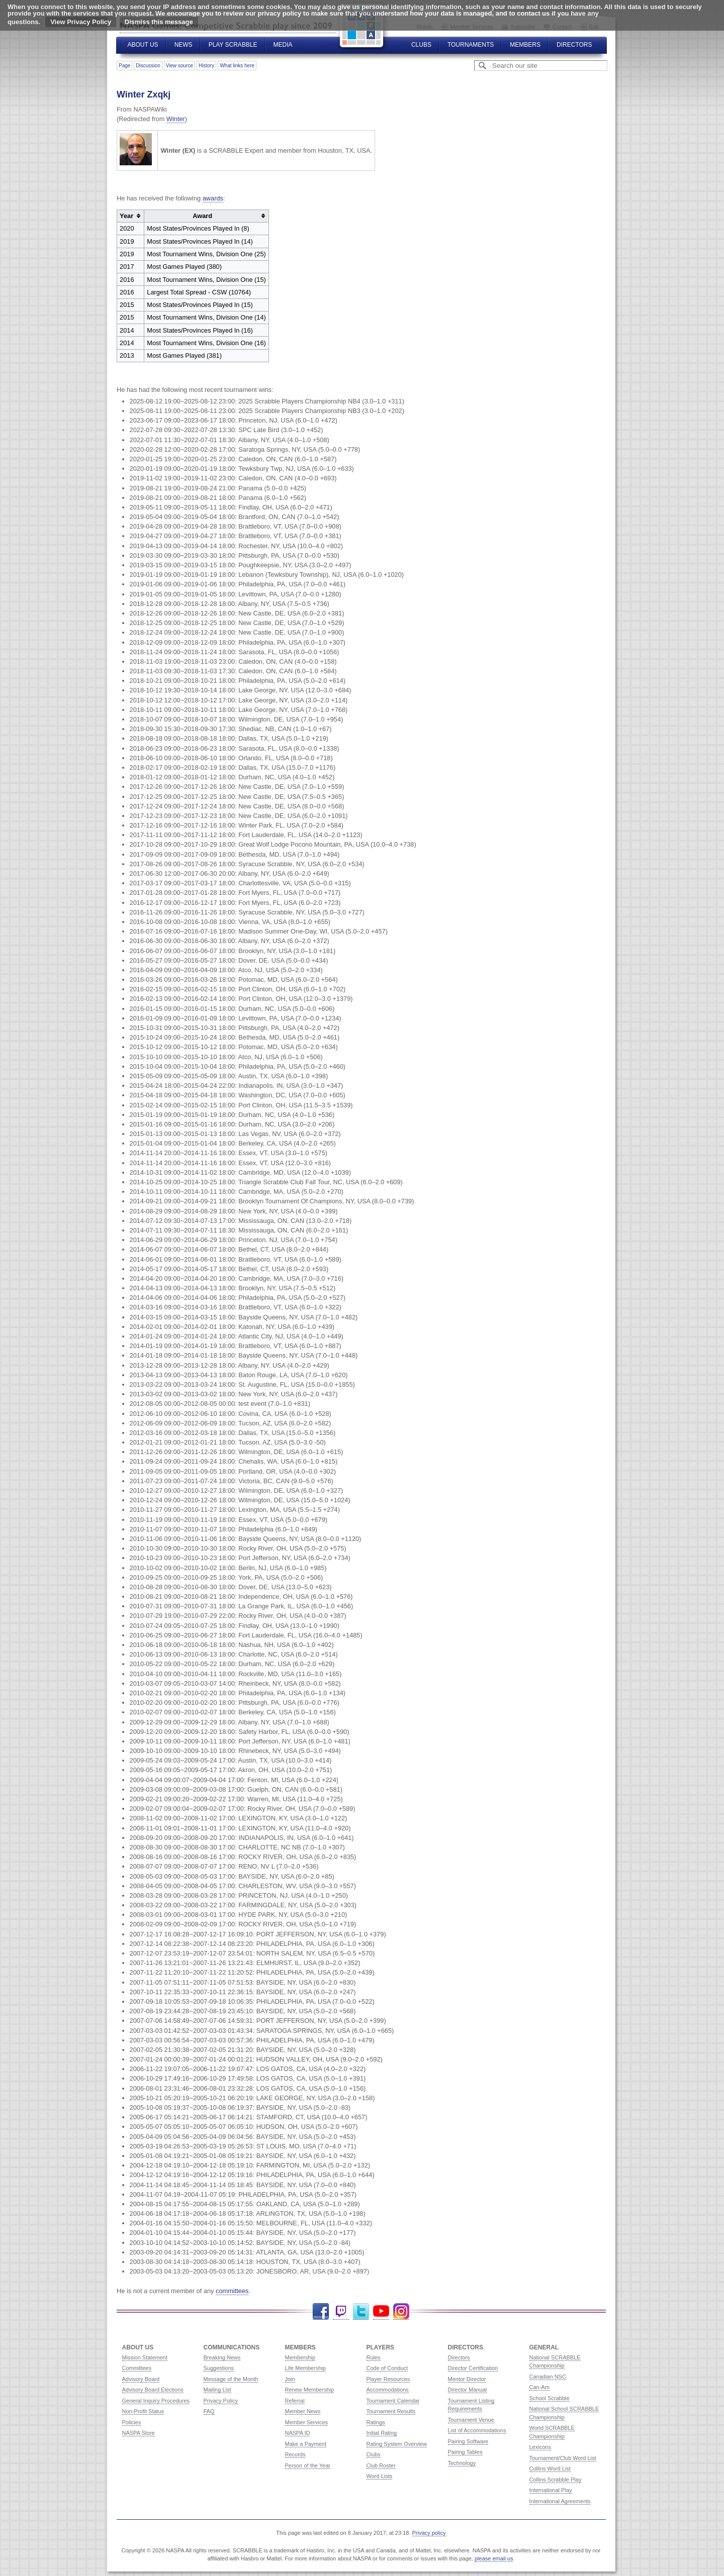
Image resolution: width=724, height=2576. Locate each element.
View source (179, 65)
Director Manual (467, 2390)
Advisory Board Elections (153, 2390)
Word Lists (380, 2476)
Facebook (321, 2311)
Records (295, 2454)
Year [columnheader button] (126, 216)
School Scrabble (549, 2398)
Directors (574, 44)
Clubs (421, 44)
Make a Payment (306, 2444)
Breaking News (222, 2357)
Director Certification (473, 2368)
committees (232, 2291)
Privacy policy (429, 2533)
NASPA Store (138, 2433)
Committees (137, 2368)
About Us (143, 44)
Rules (374, 2357)
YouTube (381, 2311)
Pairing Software (468, 2441)
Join (290, 2379)
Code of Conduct (387, 2368)
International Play (550, 2490)
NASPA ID (297, 2433)
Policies (131, 2422)
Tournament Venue (471, 2420)
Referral (295, 2401)
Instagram (401, 2311)
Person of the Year (308, 2465)
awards (213, 198)
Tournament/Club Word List (562, 2458)
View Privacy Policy (80, 22)
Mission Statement (144, 2357)
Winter (175, 119)
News (183, 44)
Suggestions (219, 2368)
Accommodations (388, 2390)
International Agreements (560, 2501)
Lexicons (540, 2447)
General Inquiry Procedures (156, 2401)
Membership (300, 2357)
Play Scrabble (233, 44)
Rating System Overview (397, 2444)
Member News (303, 2411)
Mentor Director (467, 2379)
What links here (237, 65)
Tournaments (470, 44)
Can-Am (539, 2387)
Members (525, 44)
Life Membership (305, 2368)
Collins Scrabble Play (555, 2480)
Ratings (376, 2422)
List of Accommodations (477, 2430)
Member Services (306, 2422)
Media (283, 44)
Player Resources (388, 2379)
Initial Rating (382, 2433)
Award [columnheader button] (202, 216)
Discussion (148, 65)
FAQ (209, 2411)
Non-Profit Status (143, 2411)
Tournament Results (391, 2411)
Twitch (341, 2311)
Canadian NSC (547, 2377)
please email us (494, 2558)
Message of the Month (231, 2379)
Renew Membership (309, 2390)
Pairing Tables (465, 2452)
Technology (462, 2463)
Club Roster (381, 2465)
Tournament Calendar (393, 2401)
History (206, 65)
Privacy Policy (221, 2401)
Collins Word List (550, 2468)
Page (124, 65)
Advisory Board (141, 2379)
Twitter (361, 2311)
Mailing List (217, 2390)
